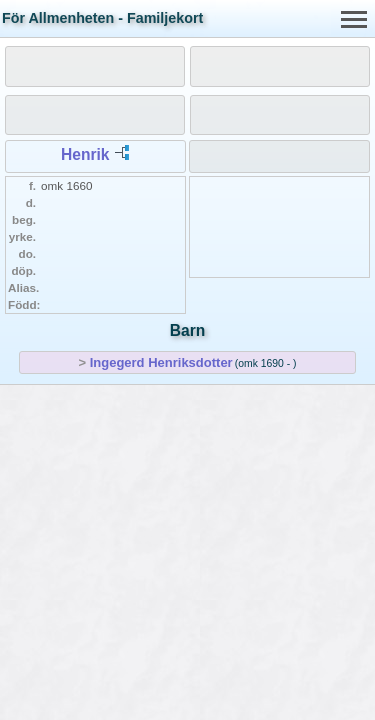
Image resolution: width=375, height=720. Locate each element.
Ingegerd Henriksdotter (161, 362)
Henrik (85, 154)
